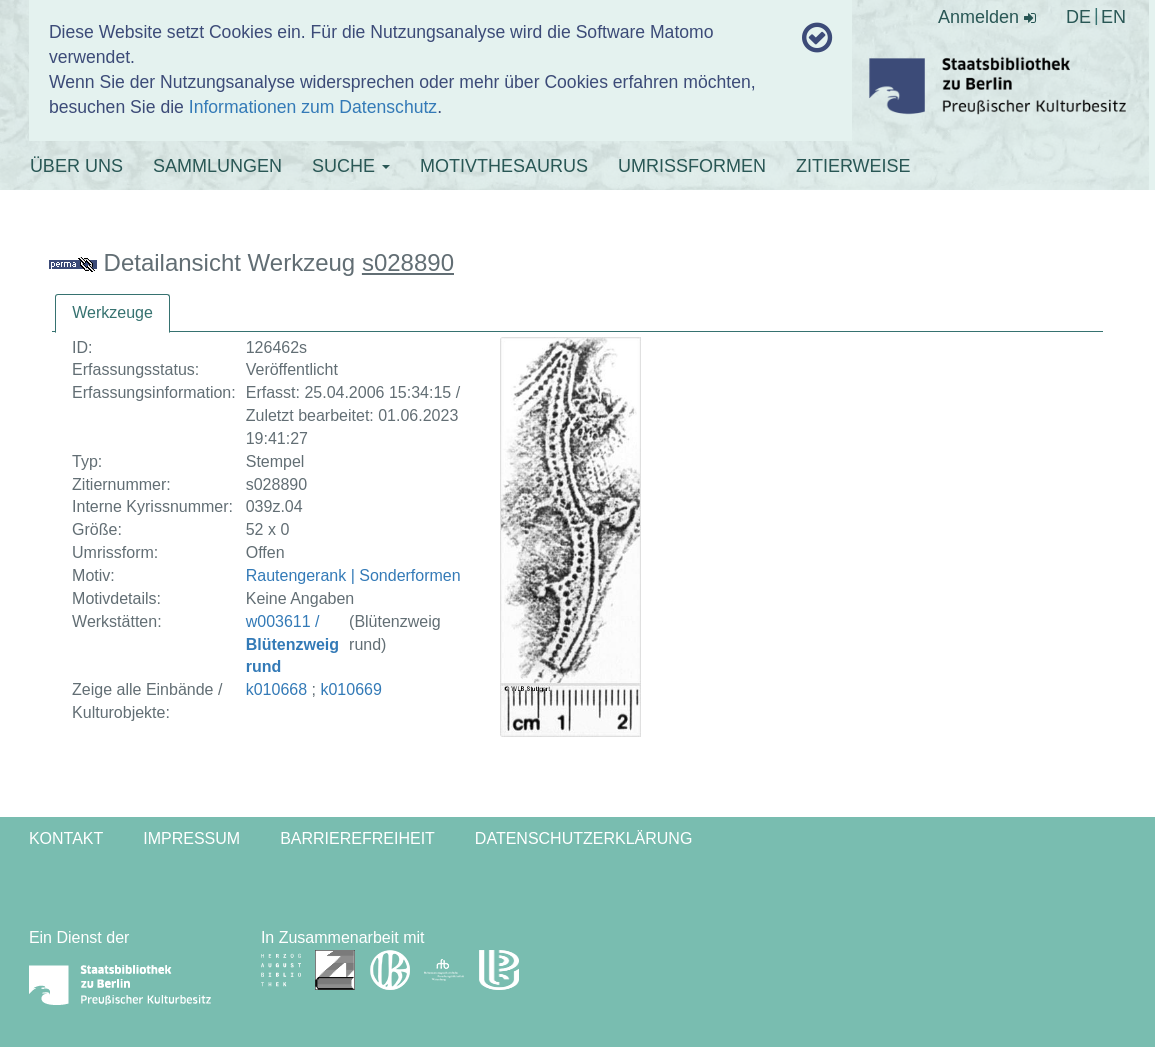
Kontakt (66, 838)
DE (1078, 17)
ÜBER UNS (76, 166)
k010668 (276, 689)
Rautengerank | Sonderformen (353, 575)
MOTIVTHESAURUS (504, 166)
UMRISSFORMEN (692, 166)
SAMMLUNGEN (217, 166)
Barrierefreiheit (357, 838)
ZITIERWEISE (853, 166)
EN (1113, 17)
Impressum (191, 838)
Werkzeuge (112, 312)
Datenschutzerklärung (584, 838)
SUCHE (351, 166)
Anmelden (987, 17)
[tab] (112, 313)
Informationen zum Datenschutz (313, 107)
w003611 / (292, 644)
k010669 (350, 689)
